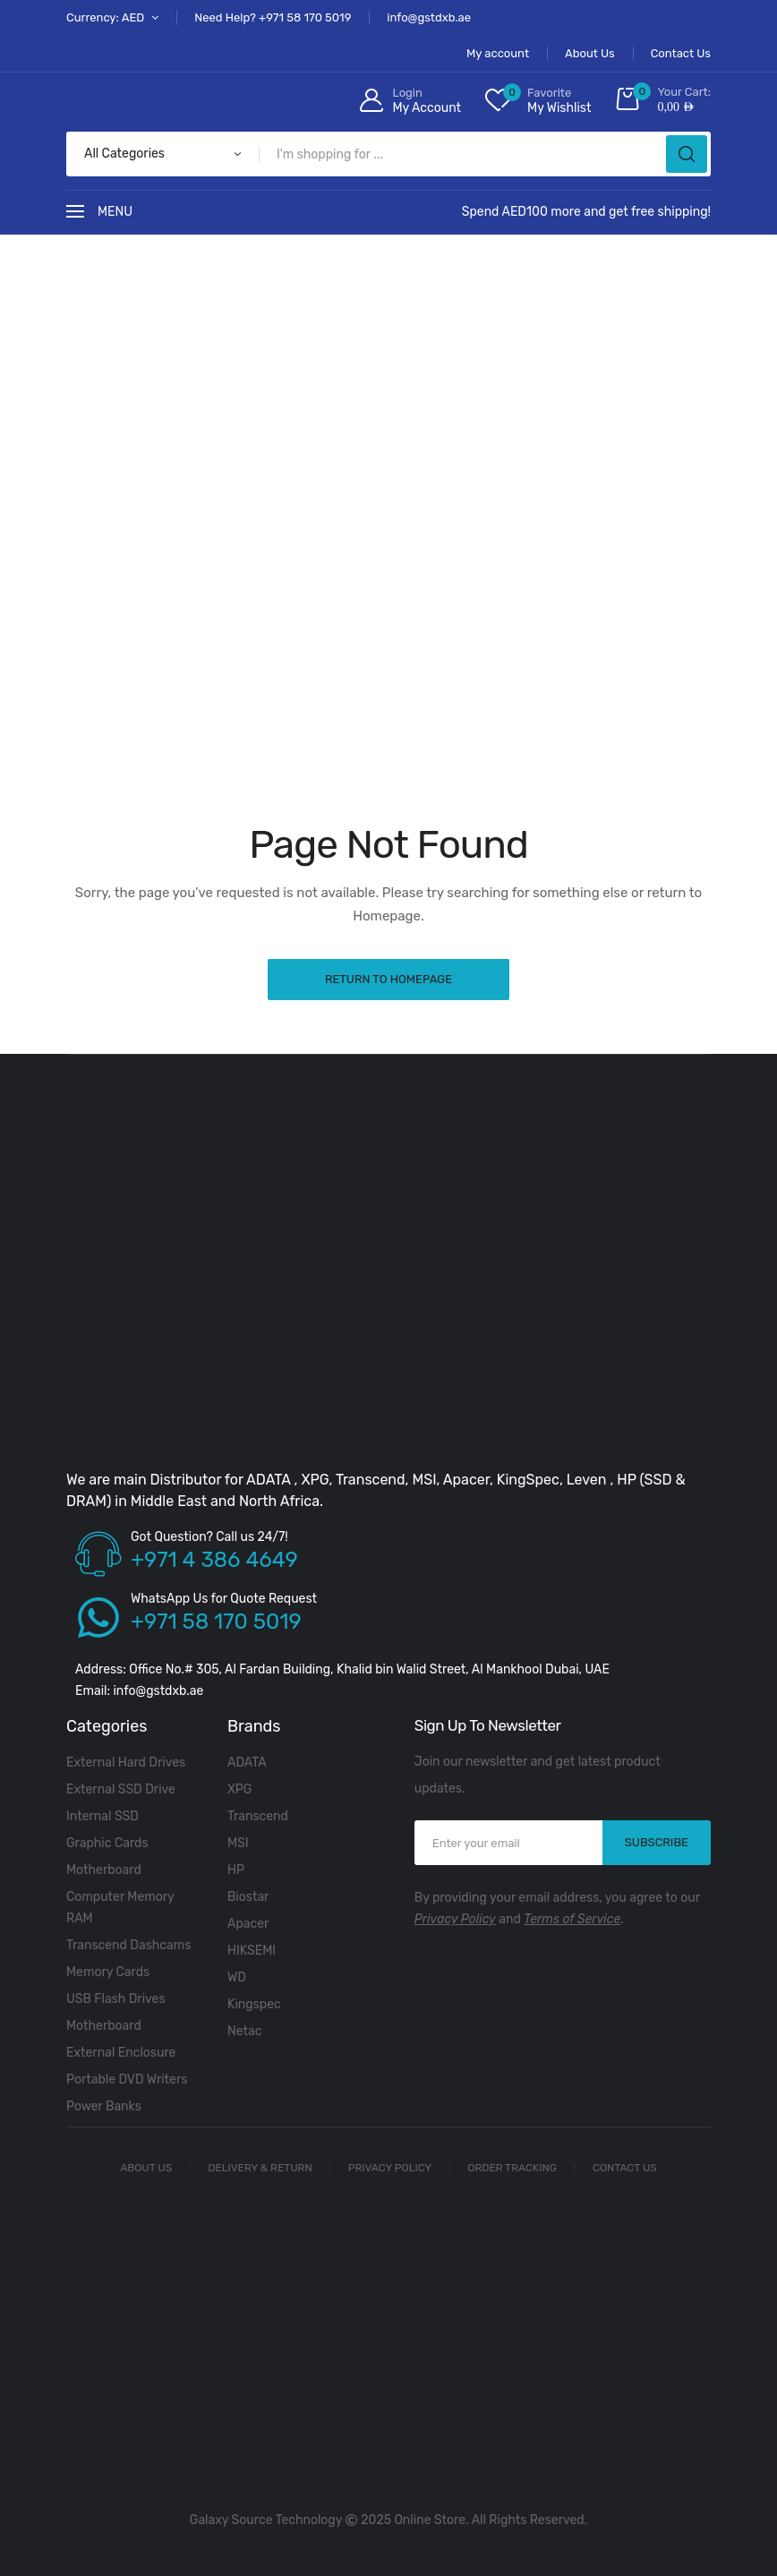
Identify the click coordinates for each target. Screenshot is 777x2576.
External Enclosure (120, 2052)
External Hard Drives (125, 1762)
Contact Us (625, 2167)
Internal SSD (102, 1816)
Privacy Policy (455, 1919)
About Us (146, 2167)
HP (235, 1870)
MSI (238, 1843)
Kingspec (254, 2004)
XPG (239, 1789)
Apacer (248, 1923)
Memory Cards (107, 1972)
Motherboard (103, 1870)
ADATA (247, 1762)
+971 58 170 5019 (216, 1621)
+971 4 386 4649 (214, 1559)
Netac (244, 2031)
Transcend (257, 1816)
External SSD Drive (120, 1789)
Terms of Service (572, 1919)
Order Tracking (512, 2167)
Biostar (248, 1896)
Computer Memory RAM (120, 1907)
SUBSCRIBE (656, 1842)
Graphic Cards (107, 1843)
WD (236, 1977)
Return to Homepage (388, 979)
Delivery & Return (260, 2167)
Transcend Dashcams (128, 1945)
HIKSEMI (251, 1950)
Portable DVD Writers (126, 2079)
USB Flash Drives (116, 1999)
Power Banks (103, 2106)
